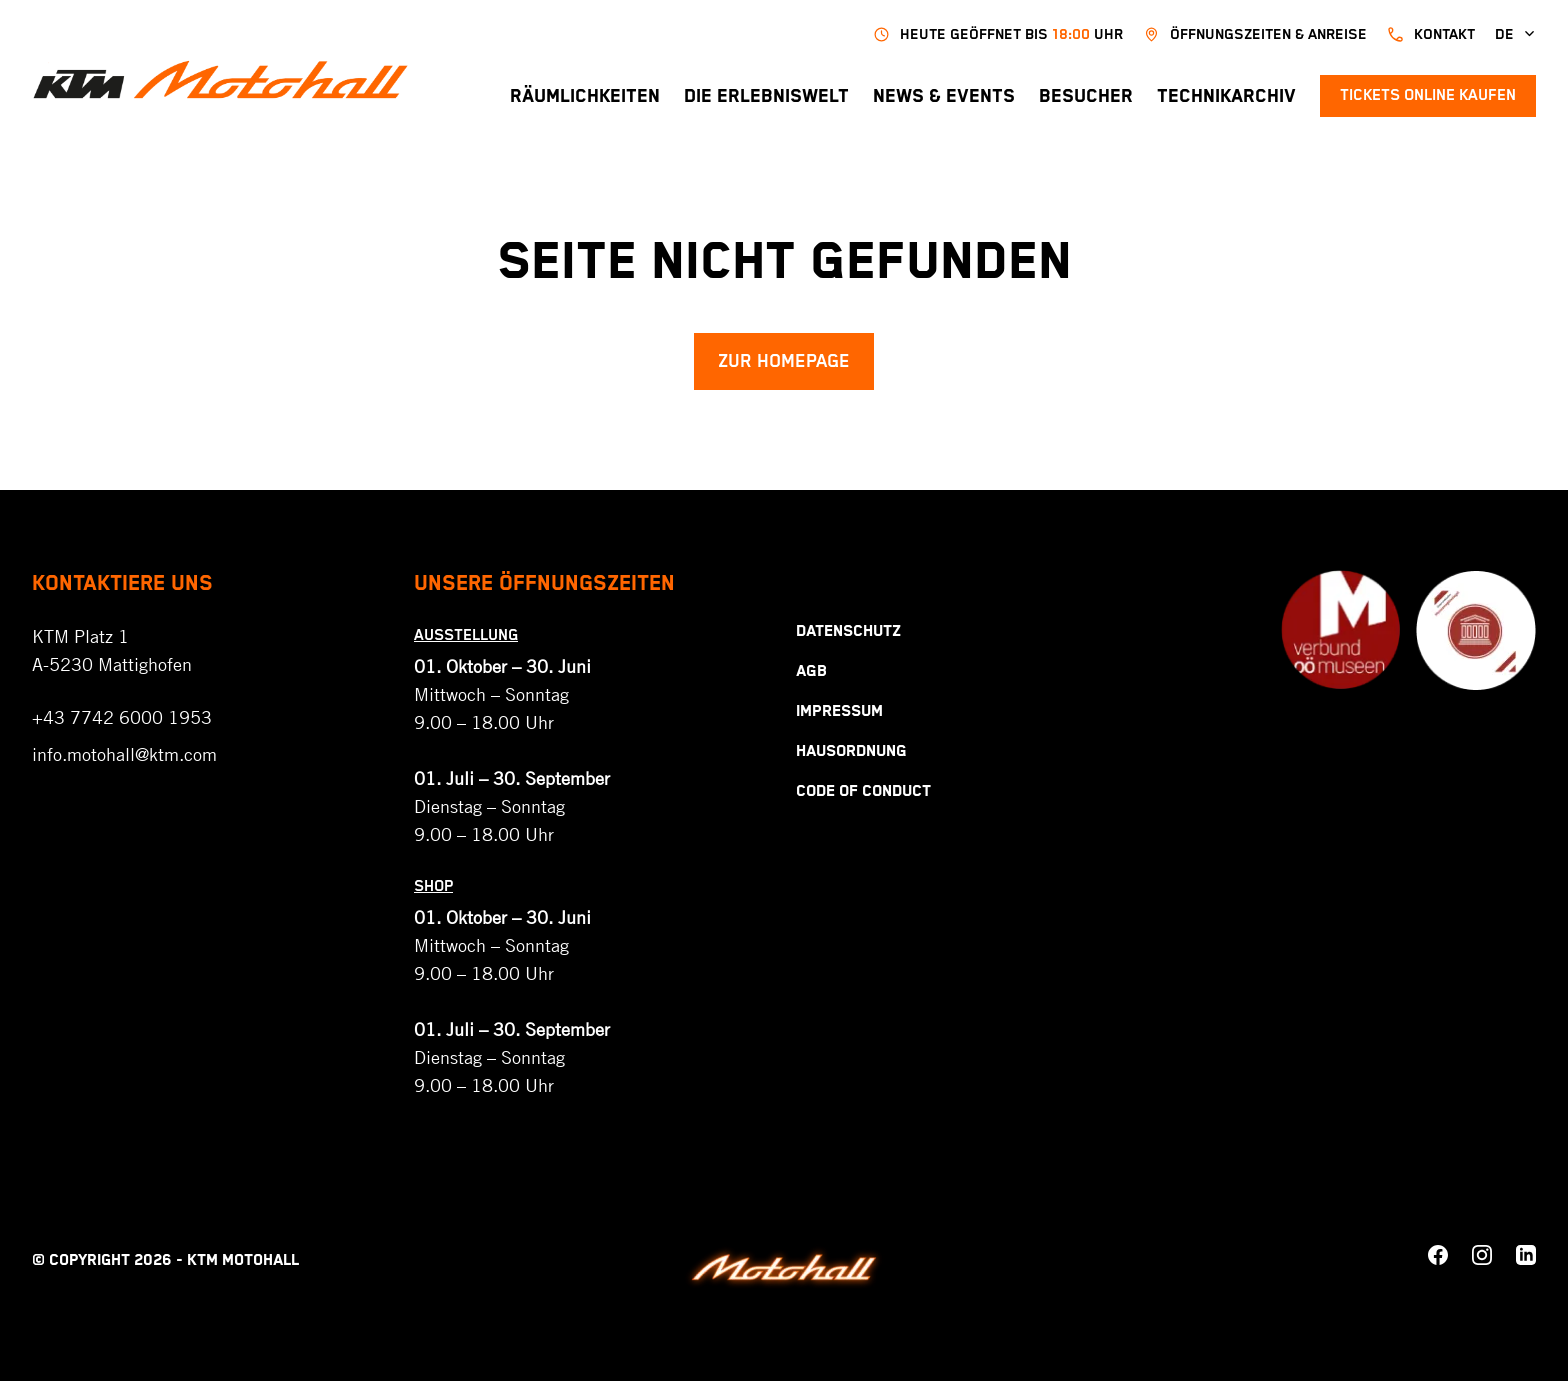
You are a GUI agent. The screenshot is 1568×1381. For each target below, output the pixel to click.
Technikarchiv (1226, 96)
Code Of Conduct (863, 791)
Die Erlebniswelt (766, 96)
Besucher (1086, 96)
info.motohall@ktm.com (124, 754)
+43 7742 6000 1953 (122, 717)
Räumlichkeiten (585, 96)
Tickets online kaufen (1428, 95)
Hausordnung (851, 751)
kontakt (1431, 34)
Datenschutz (848, 631)
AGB (811, 671)
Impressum (839, 711)
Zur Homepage (784, 361)
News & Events (944, 96)
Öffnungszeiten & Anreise (1255, 34)
